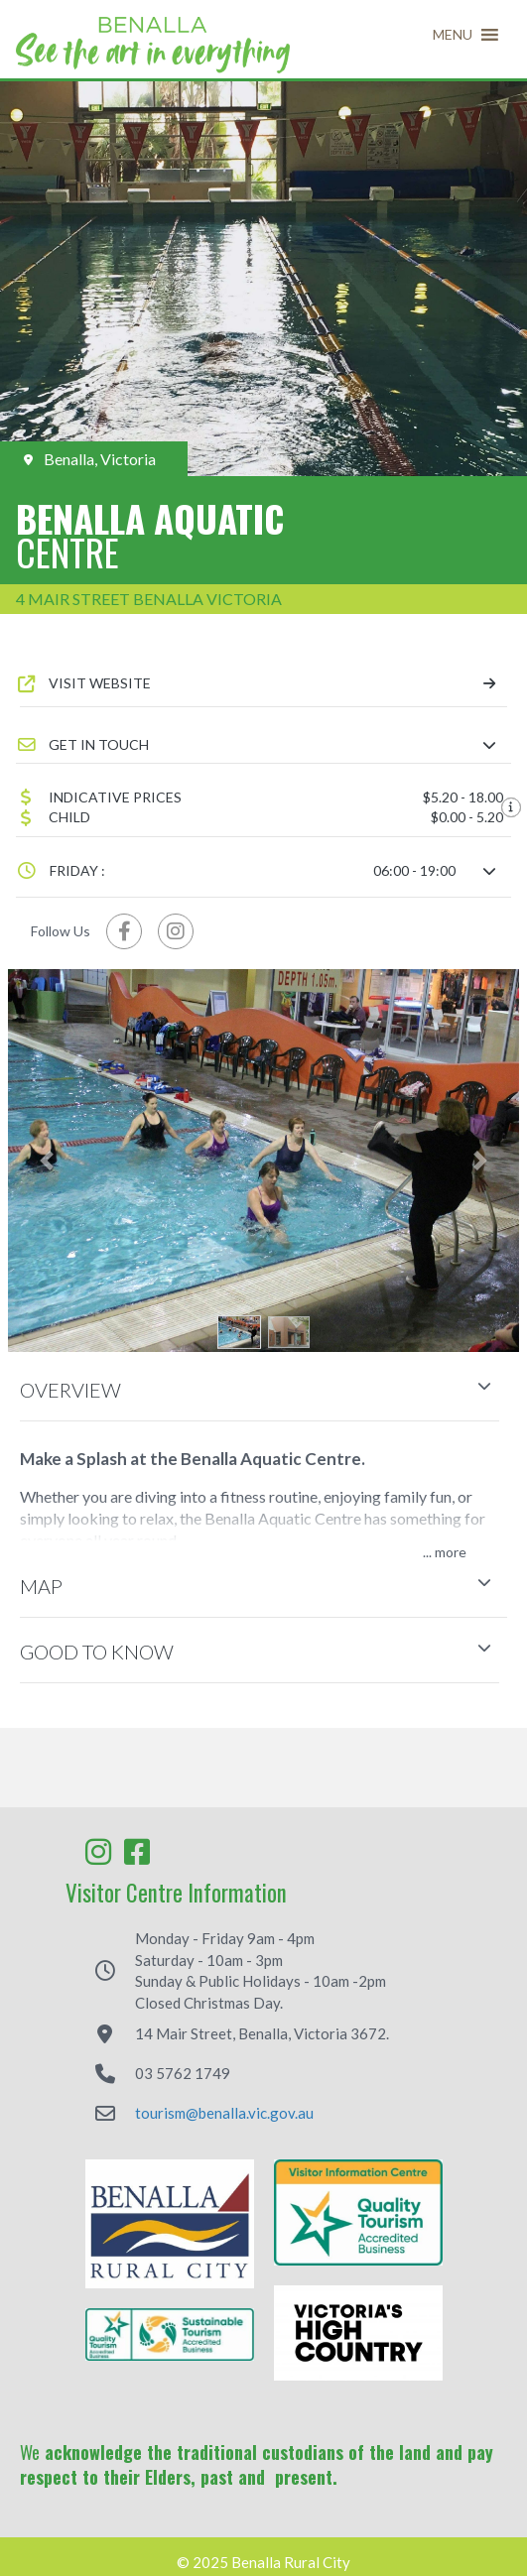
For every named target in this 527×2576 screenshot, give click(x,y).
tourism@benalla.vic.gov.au (224, 2113)
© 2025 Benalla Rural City (263, 2562)
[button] (452, 35)
